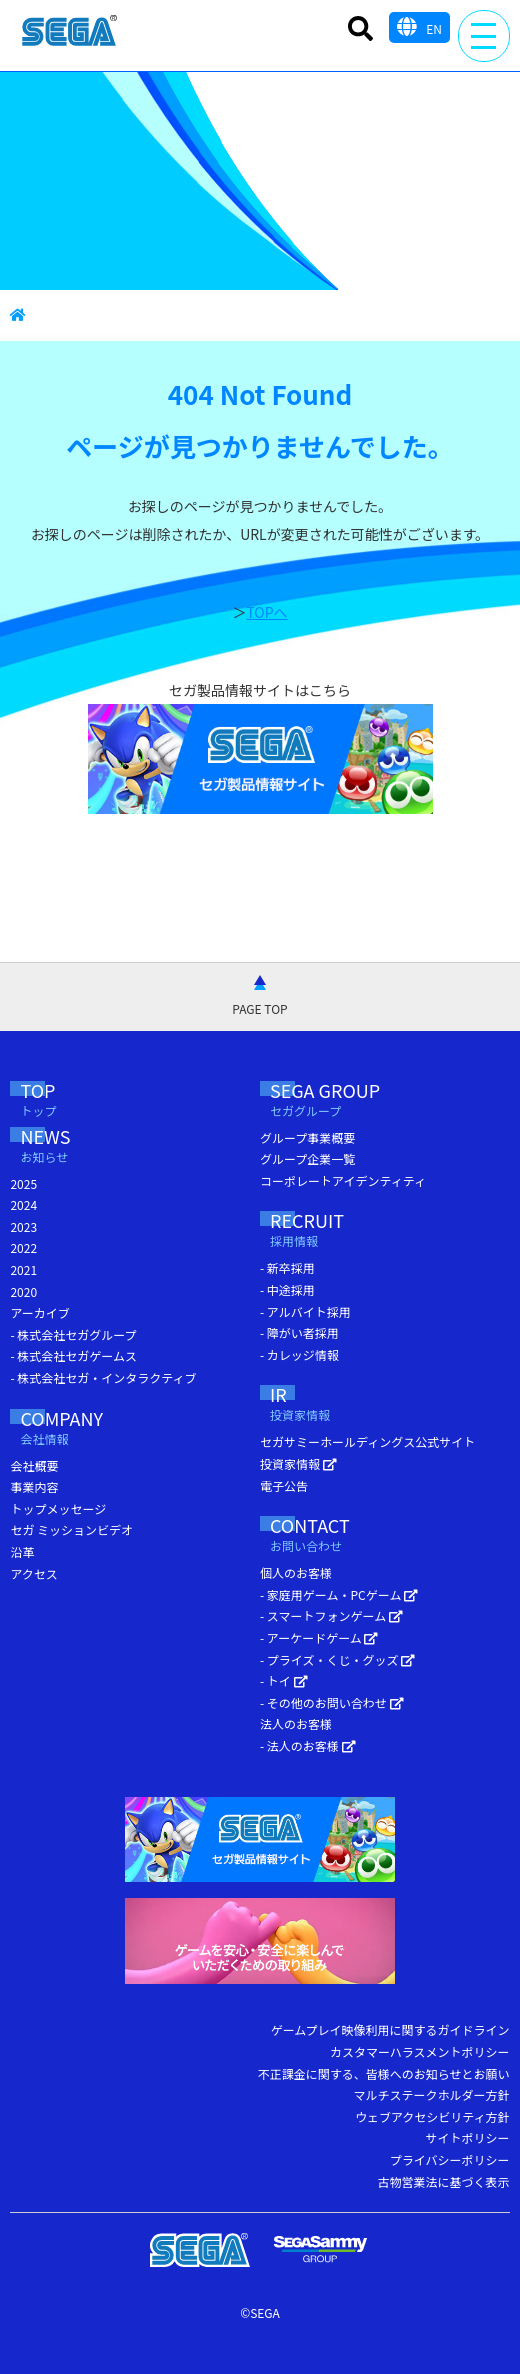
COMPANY (87, 1429)
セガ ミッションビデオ (71, 1529)
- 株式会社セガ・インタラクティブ (103, 1377)
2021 (23, 1269)
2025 (23, 1183)
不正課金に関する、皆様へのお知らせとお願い (384, 2073)
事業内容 (34, 1486)
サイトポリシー (468, 2137)
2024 (23, 1204)
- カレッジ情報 (299, 1354)
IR (310, 1405)
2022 (23, 1247)
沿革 (22, 1551)
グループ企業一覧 (307, 1158)
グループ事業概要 (307, 1137)
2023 (23, 1226)
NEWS (71, 1147)
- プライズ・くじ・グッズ (337, 1659)
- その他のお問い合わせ (332, 1702)
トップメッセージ (58, 1508)
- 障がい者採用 (299, 1332)
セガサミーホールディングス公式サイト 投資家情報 (367, 1452)
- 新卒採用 (287, 1267)
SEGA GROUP (362, 1101)
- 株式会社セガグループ (73, 1334)
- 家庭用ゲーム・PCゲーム (339, 1594)
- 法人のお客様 (308, 1745)
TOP (57, 1101)
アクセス (33, 1573)
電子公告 (284, 1485)
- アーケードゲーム (319, 1637)
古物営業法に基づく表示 (444, 2181)
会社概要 (34, 1465)
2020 (23, 1291)
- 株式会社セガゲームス (73, 1355)
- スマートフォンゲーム (331, 1615)
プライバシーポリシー (450, 2159)
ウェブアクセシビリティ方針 (432, 2116)
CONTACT (348, 1536)
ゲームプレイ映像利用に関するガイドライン (390, 2029)
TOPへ (266, 612)
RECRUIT (333, 1231)
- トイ (284, 1680)
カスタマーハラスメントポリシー (420, 2051)
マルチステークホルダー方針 (432, 2094)
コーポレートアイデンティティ (343, 1180)
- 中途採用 (287, 1289)
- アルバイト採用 (305, 1311)
